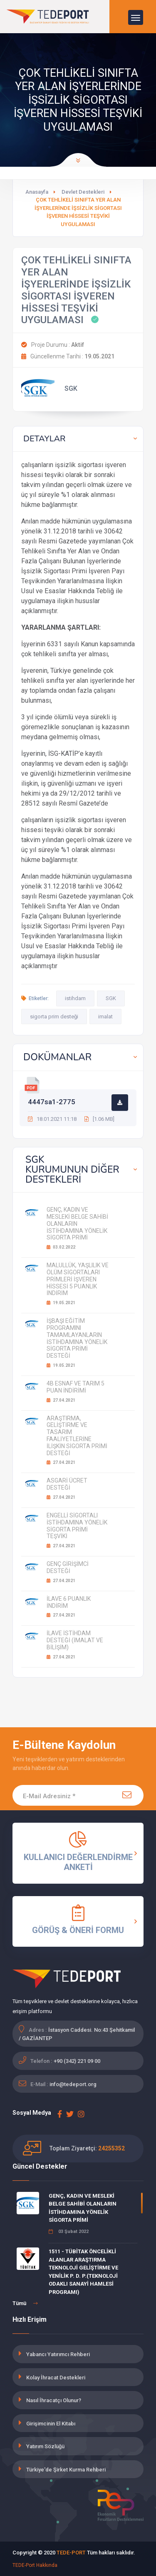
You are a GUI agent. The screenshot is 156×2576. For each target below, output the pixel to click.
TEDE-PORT (71, 2552)
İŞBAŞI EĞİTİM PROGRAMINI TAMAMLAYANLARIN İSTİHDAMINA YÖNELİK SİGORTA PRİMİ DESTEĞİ (77, 1338)
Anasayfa (36, 192)
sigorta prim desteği (54, 1016)
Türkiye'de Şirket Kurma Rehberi (66, 2469)
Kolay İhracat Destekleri (55, 2377)
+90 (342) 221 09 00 (77, 2061)
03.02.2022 (61, 1247)
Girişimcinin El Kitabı (50, 2423)
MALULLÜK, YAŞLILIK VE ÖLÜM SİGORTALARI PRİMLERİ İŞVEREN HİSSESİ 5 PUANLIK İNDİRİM (78, 1279)
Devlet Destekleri (83, 192)
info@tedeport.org (73, 2084)
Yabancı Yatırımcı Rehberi (58, 2354)
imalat (105, 1016)
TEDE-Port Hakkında (34, 2565)
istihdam (75, 998)
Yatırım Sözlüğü (45, 2446)
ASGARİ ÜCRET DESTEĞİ (67, 1484)
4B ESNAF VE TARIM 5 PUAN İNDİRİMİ (75, 1387)
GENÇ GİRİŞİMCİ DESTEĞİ (68, 1567)
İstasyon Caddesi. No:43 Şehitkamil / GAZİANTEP (77, 2034)
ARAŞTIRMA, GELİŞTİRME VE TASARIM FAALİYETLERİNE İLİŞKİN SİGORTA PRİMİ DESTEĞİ (77, 1435)
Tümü (25, 2303)
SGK (111, 998)
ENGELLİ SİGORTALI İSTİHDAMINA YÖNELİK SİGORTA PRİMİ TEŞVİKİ (77, 1525)
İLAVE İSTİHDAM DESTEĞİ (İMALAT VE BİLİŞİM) (75, 1640)
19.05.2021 (61, 1302)
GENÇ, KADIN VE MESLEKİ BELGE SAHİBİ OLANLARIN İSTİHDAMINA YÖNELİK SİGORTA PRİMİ (82, 2208)
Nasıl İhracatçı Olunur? (53, 2400)
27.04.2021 (61, 1400)
